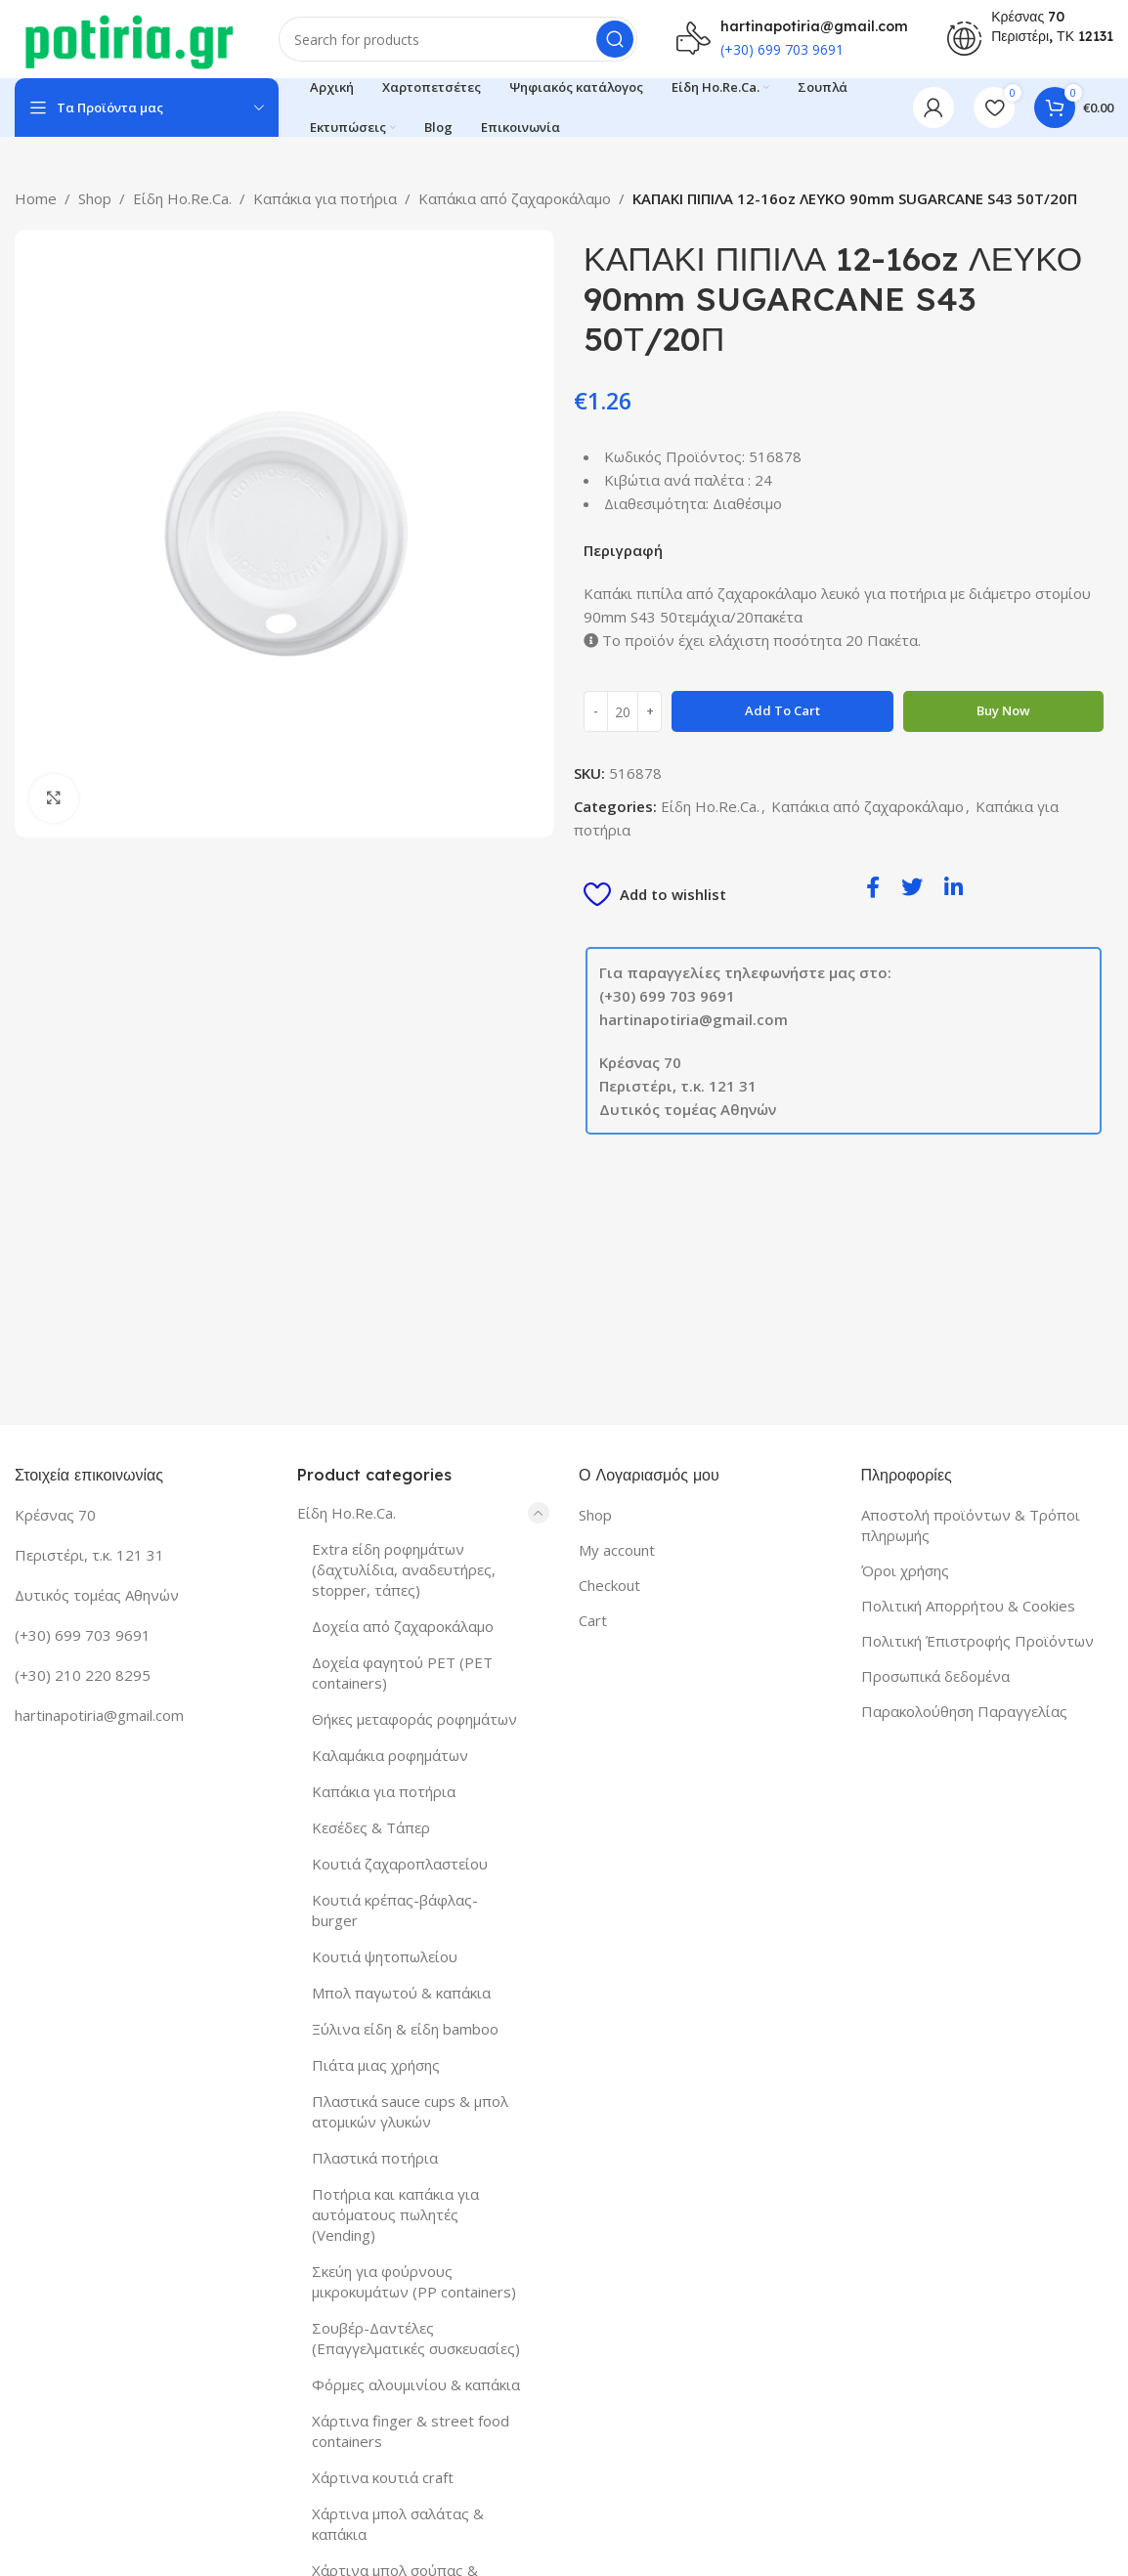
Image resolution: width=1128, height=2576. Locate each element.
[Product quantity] (622, 711)
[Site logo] (127, 37)
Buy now (1003, 710)
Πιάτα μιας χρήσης (376, 2065)
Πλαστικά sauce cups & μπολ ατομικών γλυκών (410, 2111)
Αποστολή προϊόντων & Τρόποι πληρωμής (970, 1525)
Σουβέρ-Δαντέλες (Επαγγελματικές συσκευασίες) (416, 2338)
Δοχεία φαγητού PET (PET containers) (402, 1673)
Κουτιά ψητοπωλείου (384, 1956)
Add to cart (782, 710)
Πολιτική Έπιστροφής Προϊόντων (977, 1641)
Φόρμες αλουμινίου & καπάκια (416, 2384)
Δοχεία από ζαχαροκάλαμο (403, 1626)
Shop (94, 198)
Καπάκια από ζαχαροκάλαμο (514, 198)
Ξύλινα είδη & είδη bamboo (405, 2029)
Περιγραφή (623, 550)
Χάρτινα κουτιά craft (383, 2477)
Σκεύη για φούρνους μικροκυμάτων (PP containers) (414, 2281)
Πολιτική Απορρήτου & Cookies (968, 1605)
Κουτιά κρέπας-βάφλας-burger (395, 1910)
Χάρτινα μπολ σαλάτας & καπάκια (398, 2524)
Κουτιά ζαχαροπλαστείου (400, 1863)
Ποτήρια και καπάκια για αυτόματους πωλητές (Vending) (395, 2214)
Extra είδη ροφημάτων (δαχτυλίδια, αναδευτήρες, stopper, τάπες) (404, 1569)
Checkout (609, 1585)
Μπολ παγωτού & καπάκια (401, 1992)
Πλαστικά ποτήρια (375, 2158)
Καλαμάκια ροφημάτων (390, 1755)
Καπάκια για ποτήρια (325, 198)
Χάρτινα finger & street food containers (410, 2431)
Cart (593, 1620)
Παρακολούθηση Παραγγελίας (964, 1711)
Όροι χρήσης (905, 1570)
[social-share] (873, 886)
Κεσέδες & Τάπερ (371, 1827)
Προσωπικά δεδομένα (935, 1676)
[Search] (458, 39)
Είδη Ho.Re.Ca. (182, 198)
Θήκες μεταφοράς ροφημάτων (414, 1719)
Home (36, 198)
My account (617, 1550)
